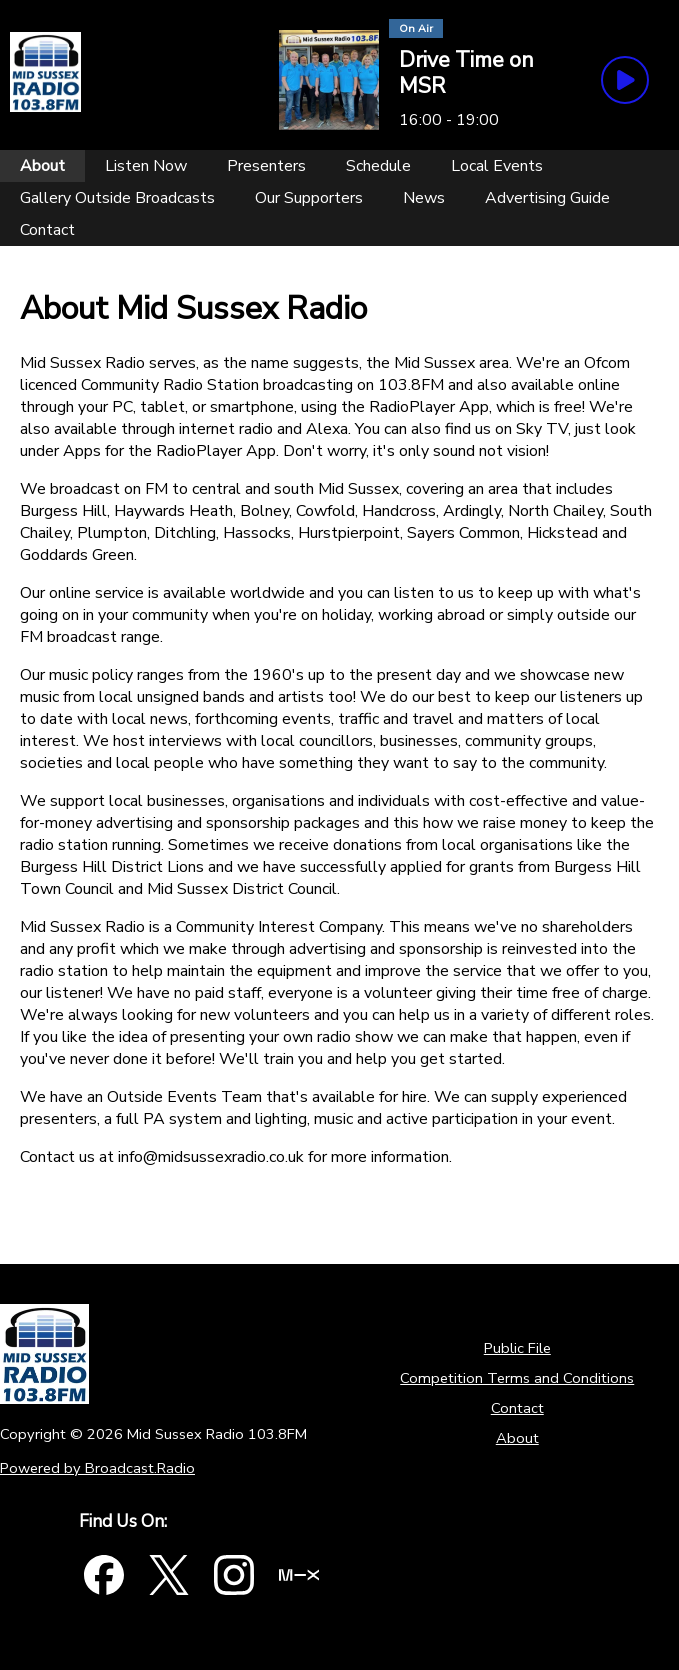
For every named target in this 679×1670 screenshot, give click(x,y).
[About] (42, 166)
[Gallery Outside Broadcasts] (117, 198)
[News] (424, 198)
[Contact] (47, 230)
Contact (517, 1408)
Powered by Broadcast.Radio (97, 1468)
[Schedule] (378, 166)
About (517, 1438)
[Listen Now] (146, 166)
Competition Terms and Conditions (517, 1378)
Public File (517, 1348)
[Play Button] (625, 80)
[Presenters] (266, 166)
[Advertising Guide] (547, 198)
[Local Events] (497, 166)
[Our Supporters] (309, 198)
